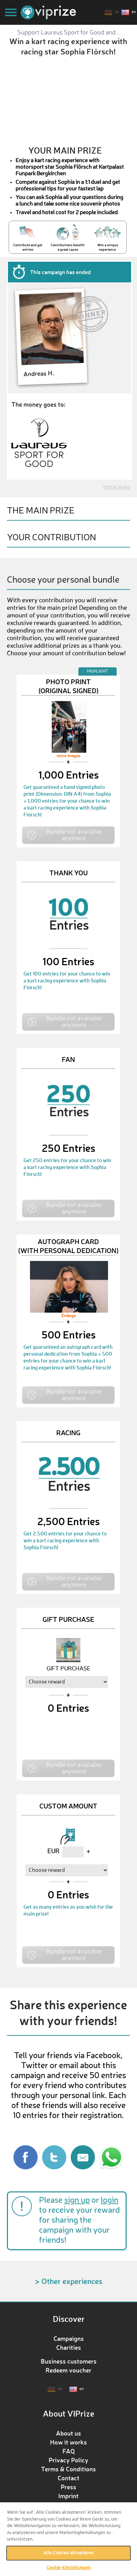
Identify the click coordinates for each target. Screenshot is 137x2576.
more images (68, 756)
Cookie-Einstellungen (68, 2568)
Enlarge (68, 1316)
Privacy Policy (68, 2460)
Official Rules (116, 487)
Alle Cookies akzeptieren (68, 2553)
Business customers (69, 2361)
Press (68, 2487)
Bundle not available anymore (74, 834)
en (133, 12)
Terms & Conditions (68, 2469)
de (117, 12)
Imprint (68, 2496)
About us (68, 2433)
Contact (68, 2478)
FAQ (68, 2451)
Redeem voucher (68, 2370)
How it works (68, 2442)
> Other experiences (68, 2281)
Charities (68, 2347)
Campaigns (68, 2338)
